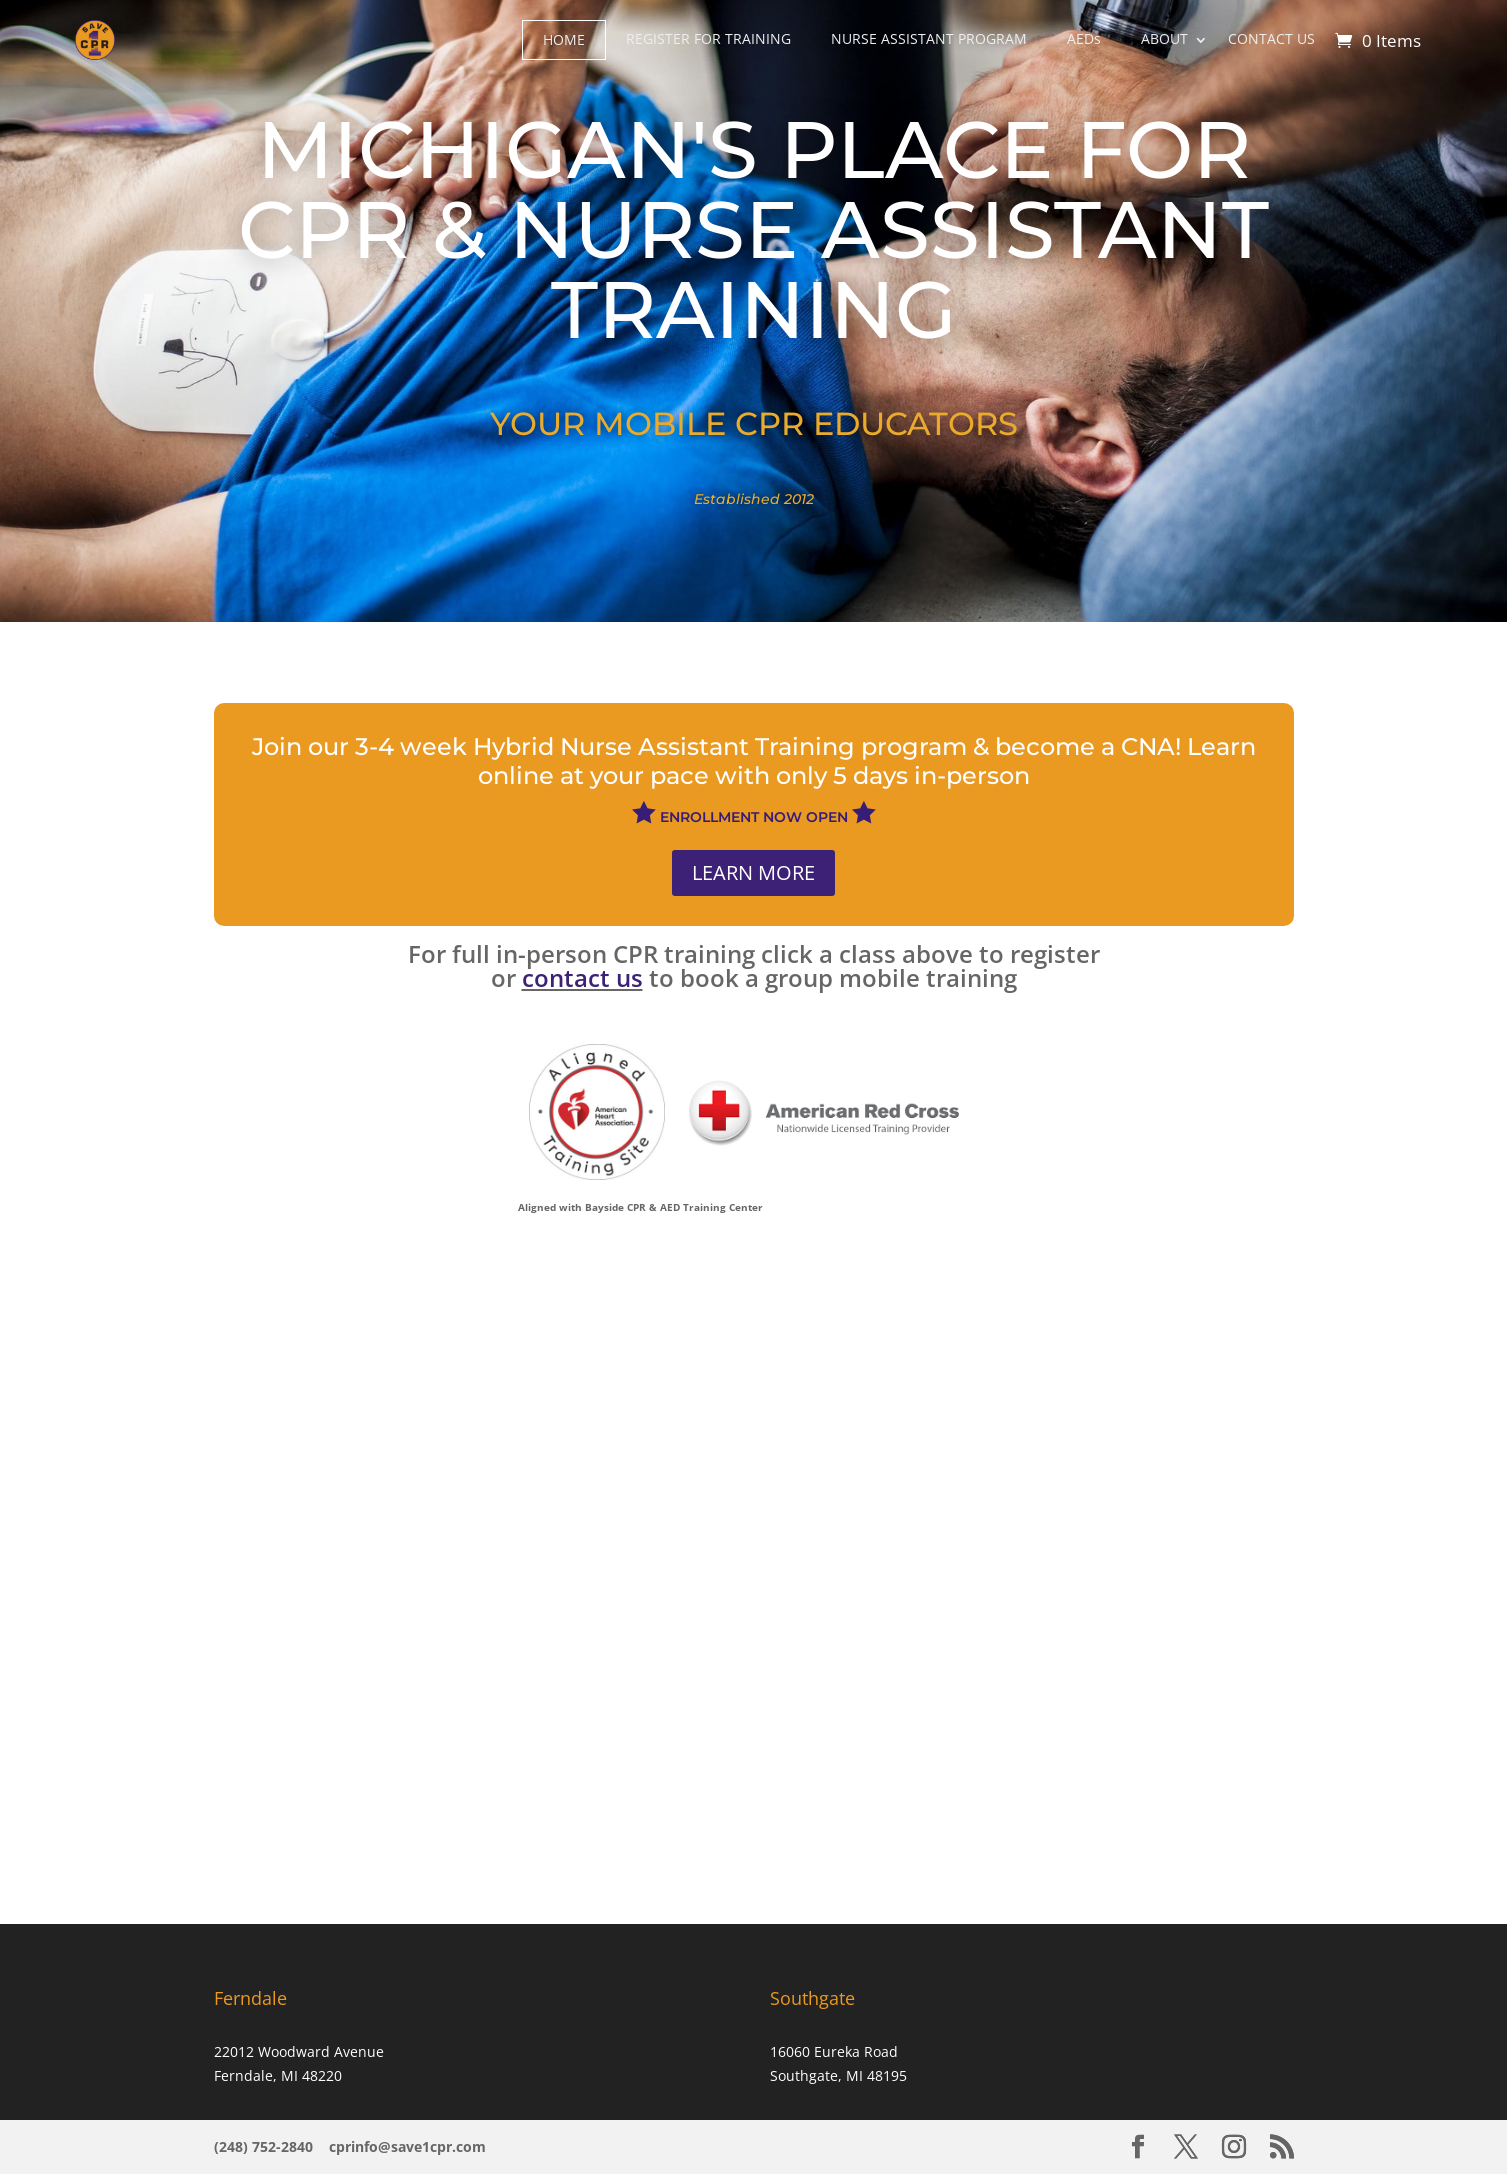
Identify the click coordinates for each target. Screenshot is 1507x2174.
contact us (582, 977)
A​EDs (1084, 38)
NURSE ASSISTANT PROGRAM (929, 38)
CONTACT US (1271, 38)
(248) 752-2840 (265, 2146)
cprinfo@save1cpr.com (407, 2146)
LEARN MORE (753, 872)
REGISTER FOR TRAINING (708, 38)
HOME (564, 39)
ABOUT (1164, 38)
